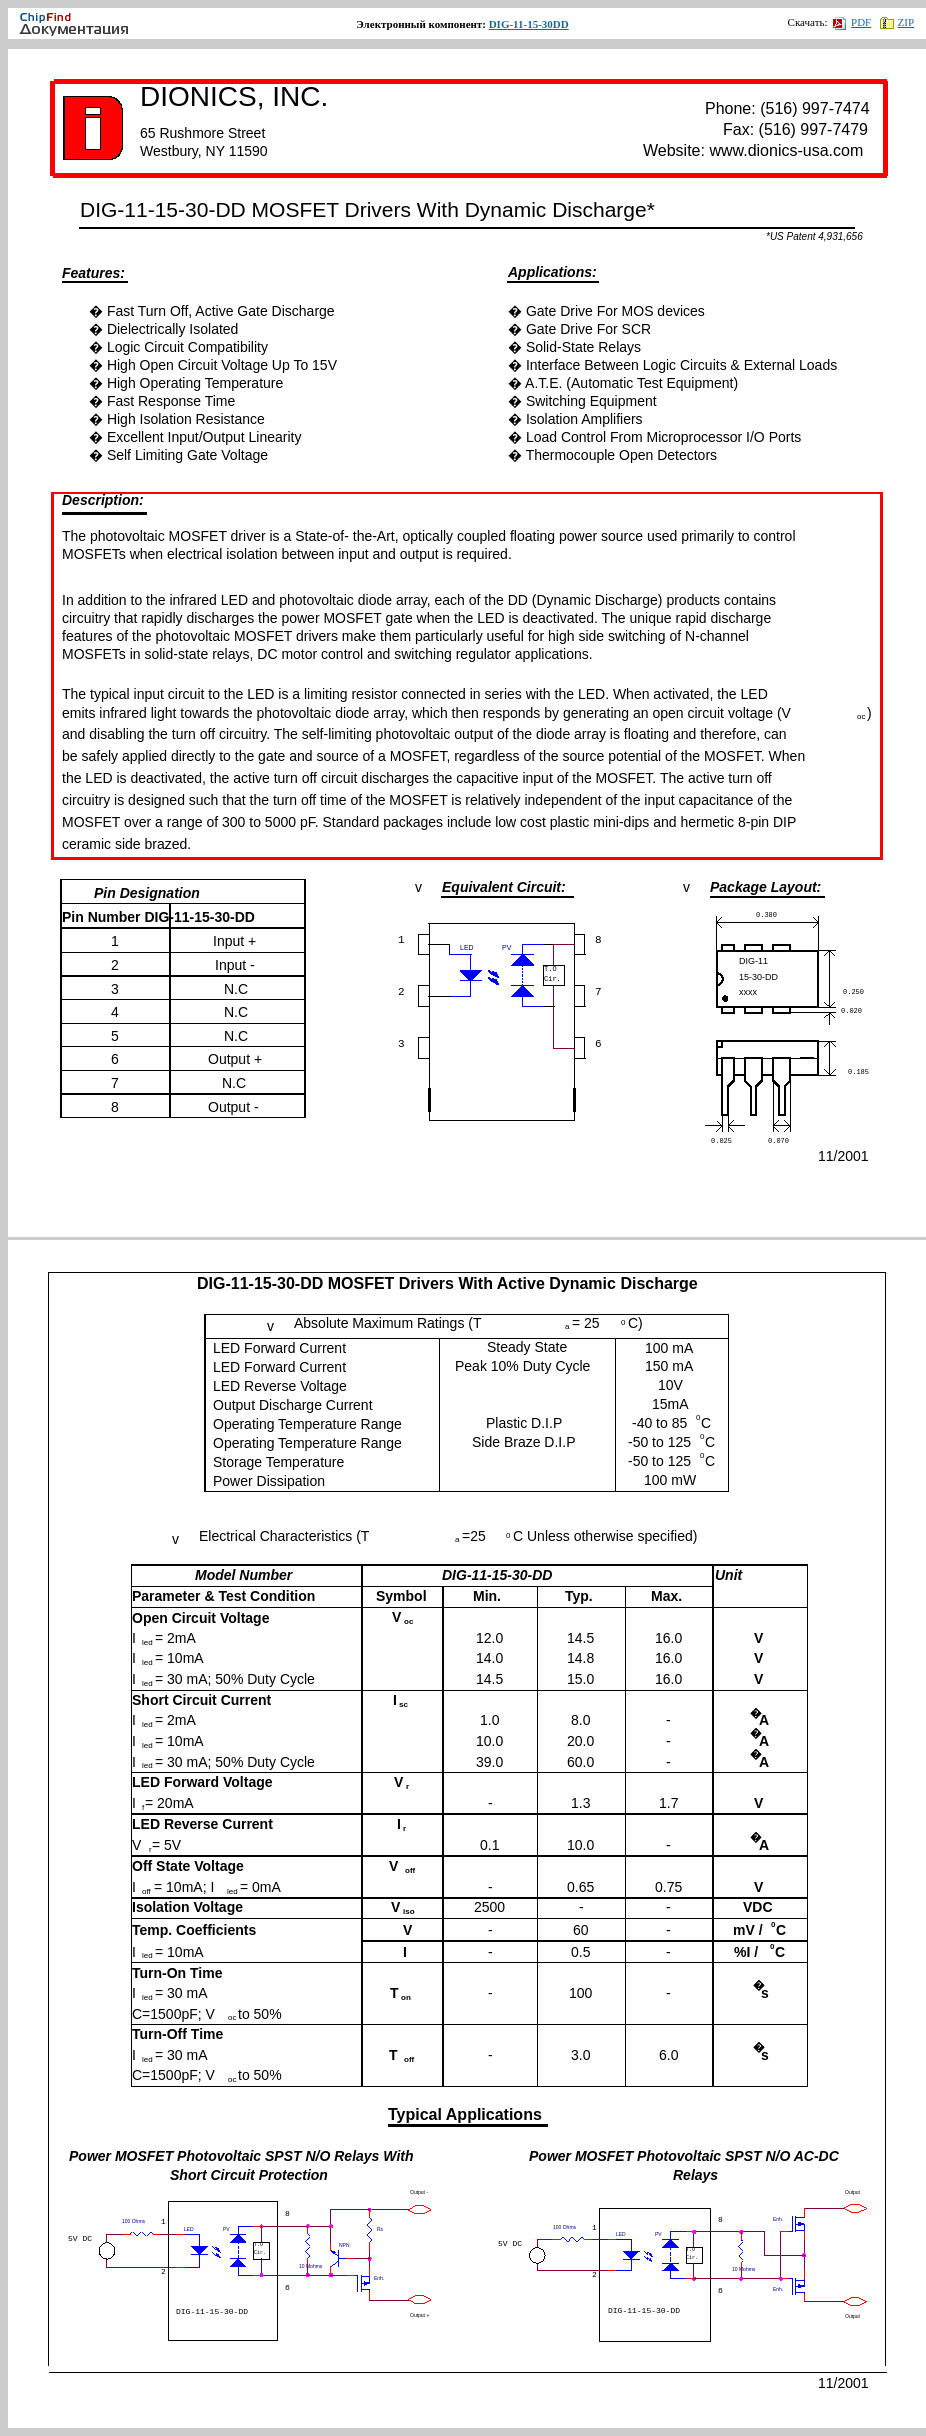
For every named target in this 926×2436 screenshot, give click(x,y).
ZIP (897, 22)
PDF (852, 22)
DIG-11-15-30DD (529, 24)
